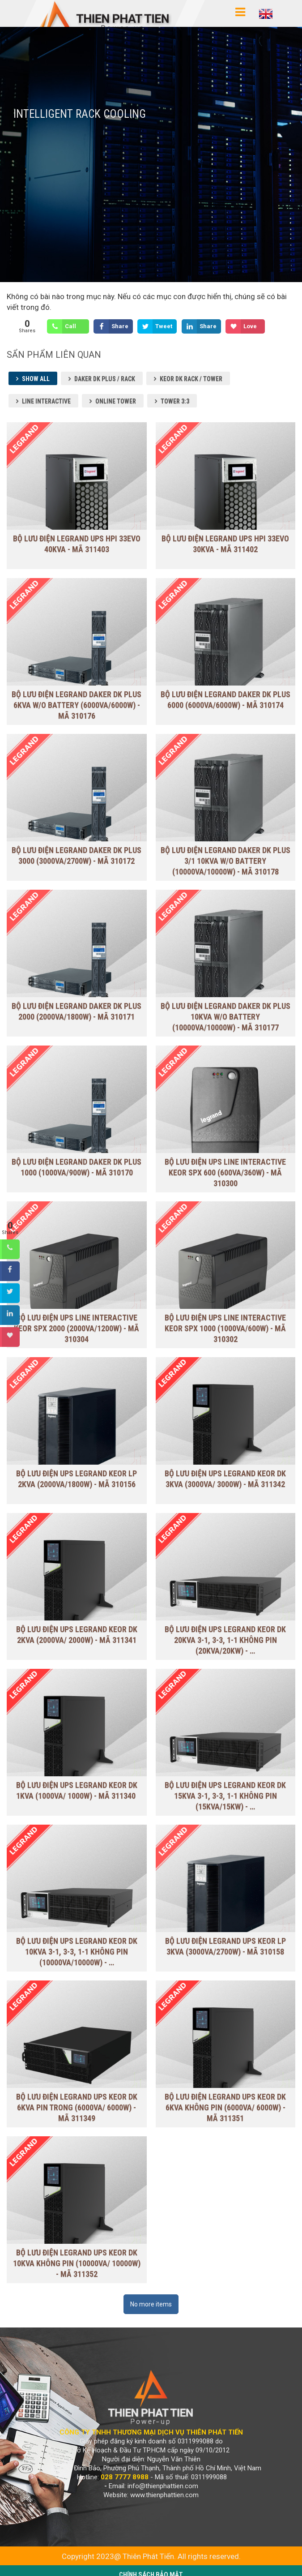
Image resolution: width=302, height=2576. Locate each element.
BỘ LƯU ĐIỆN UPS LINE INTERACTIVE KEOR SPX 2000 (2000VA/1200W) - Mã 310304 (76, 1328)
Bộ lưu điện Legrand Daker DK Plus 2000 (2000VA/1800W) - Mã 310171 (76, 1011)
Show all (36, 378)
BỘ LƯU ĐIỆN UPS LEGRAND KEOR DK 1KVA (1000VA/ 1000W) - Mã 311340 (76, 1790)
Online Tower (115, 401)
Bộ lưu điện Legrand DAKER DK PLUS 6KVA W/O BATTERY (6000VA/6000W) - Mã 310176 (76, 696)
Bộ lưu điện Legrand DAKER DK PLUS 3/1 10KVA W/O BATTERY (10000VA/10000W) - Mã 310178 (225, 860)
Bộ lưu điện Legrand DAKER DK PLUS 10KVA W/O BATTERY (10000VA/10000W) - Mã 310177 (225, 1016)
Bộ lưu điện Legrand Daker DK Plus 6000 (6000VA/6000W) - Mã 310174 (225, 691)
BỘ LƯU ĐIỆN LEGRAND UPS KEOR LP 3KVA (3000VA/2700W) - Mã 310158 (225, 1946)
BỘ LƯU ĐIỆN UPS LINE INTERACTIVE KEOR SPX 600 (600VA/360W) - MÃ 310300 (225, 1172)
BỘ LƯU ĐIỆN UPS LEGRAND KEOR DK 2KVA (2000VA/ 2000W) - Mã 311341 (76, 1634)
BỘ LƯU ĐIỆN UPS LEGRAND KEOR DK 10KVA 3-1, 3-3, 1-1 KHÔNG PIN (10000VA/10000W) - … (76, 1951)
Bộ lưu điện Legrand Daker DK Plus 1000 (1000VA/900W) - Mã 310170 (76, 1167)
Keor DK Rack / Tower (191, 378)
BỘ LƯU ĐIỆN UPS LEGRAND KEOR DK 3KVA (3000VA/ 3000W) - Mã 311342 (225, 1479)
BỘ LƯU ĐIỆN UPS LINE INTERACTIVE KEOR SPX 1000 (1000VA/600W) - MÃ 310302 (225, 1328)
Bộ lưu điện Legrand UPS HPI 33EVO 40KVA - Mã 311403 (76, 544)
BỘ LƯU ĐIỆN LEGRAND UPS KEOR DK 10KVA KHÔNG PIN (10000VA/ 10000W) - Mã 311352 (76, 2246)
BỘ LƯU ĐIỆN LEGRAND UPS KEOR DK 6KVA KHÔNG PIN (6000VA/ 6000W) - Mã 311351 (225, 2107)
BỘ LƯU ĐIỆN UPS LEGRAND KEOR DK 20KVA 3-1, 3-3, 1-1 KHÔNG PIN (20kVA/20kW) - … (225, 1639)
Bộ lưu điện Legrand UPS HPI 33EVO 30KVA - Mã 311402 (225, 544)
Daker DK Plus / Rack (104, 378)
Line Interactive (46, 401)
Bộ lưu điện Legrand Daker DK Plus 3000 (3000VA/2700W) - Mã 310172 (76, 855)
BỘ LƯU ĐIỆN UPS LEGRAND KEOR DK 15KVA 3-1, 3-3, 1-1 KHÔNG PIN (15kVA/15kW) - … (225, 1795)
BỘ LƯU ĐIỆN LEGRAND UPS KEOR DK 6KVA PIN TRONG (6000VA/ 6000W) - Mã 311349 (76, 2107)
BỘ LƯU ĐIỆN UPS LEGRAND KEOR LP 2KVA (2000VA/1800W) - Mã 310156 (76, 1479)
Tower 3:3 (175, 401)
